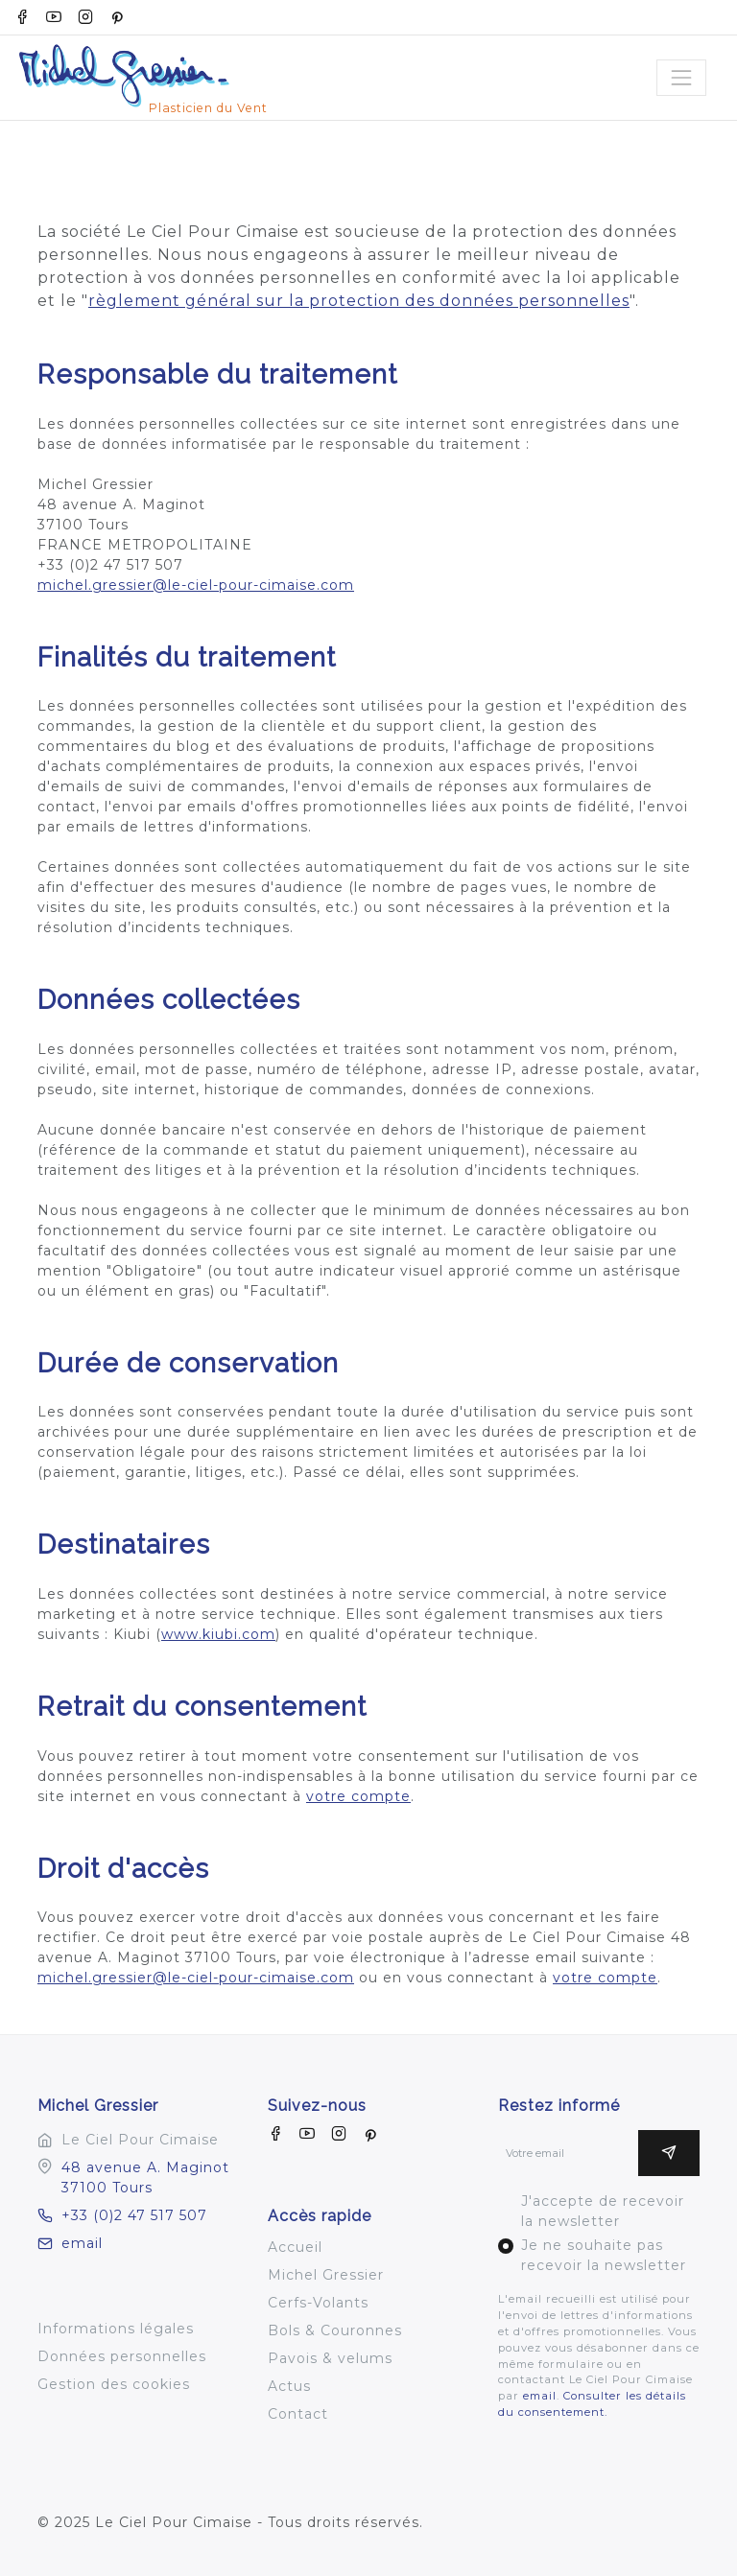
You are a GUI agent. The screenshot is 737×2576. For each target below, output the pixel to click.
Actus (289, 2386)
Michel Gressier (326, 2274)
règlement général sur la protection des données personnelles (359, 301)
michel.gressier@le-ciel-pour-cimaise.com (195, 585)
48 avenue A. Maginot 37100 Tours (145, 2177)
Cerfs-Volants (318, 2302)
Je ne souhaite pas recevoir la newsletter (603, 2255)
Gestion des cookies (113, 2384)
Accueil (295, 2247)
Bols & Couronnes (335, 2330)
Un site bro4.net (98, 2542)
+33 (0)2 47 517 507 (122, 2215)
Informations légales (115, 2328)
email (70, 2243)
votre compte (358, 1796)
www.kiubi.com (218, 1634)
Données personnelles (121, 2356)
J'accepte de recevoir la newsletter (602, 2211)
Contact (298, 2414)
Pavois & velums (330, 2358)
